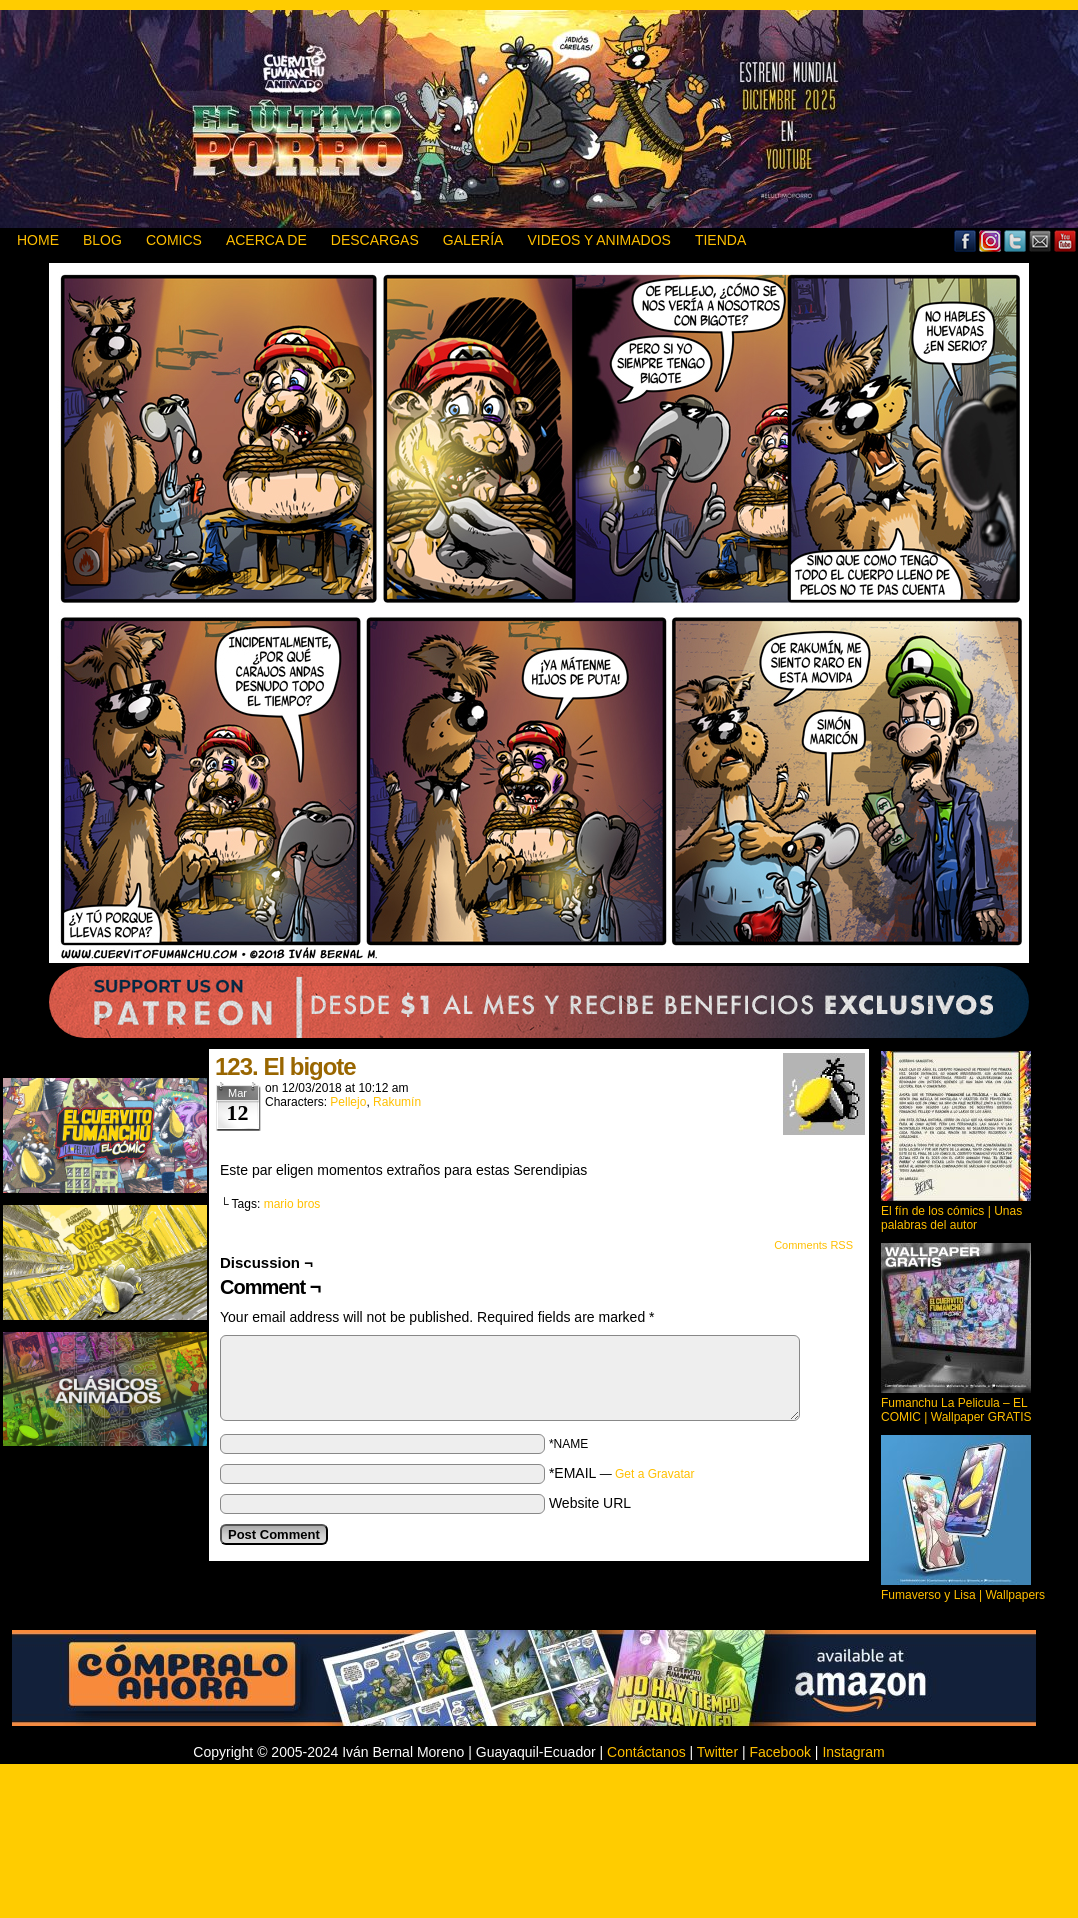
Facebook (965, 240)
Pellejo (348, 1102)
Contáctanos (646, 1752)
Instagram (853, 1752)
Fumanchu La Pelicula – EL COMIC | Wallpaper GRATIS (956, 1410)
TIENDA (720, 240)
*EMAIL (622, 1473)
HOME (38, 240)
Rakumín (397, 1102)
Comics (174, 240)
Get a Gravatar (654, 1474)
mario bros (292, 1204)
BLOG (102, 240)
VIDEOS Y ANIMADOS (598, 240)
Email (1040, 240)
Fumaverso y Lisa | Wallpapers (963, 1595)
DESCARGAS (375, 240)
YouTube (1065, 240)
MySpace (990, 240)
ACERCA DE (266, 240)
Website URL (590, 1503)
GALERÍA (473, 240)
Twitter (1015, 240)
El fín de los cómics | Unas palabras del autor (951, 1218)
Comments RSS (813, 1245)
